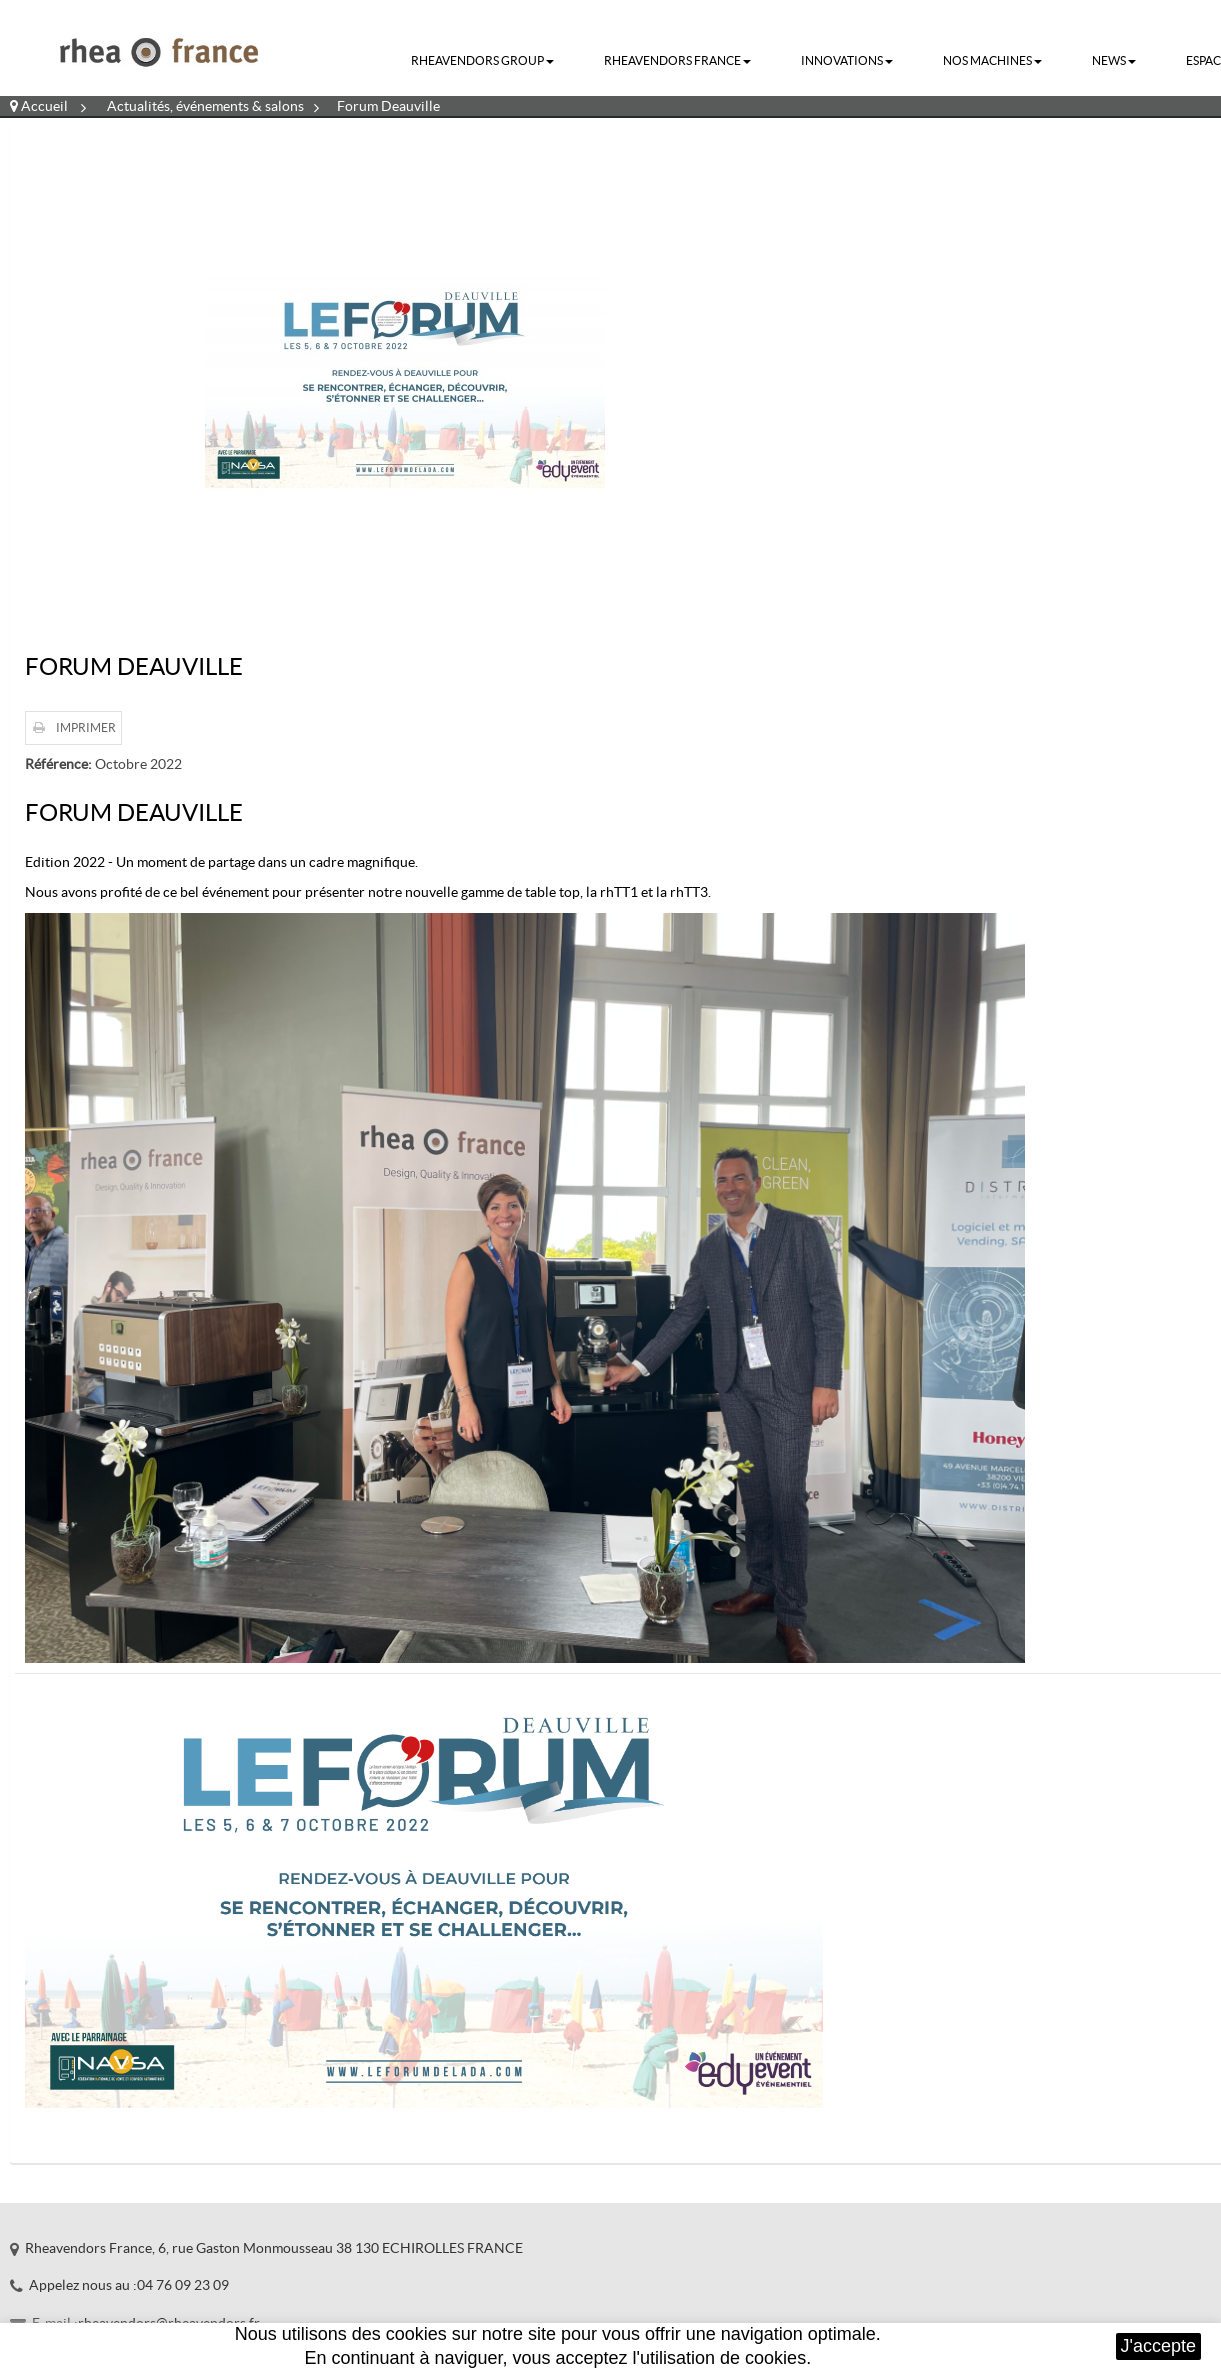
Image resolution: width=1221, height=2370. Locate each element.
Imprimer (86, 727)
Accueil (39, 106)
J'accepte (1158, 2346)
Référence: (58, 764)
